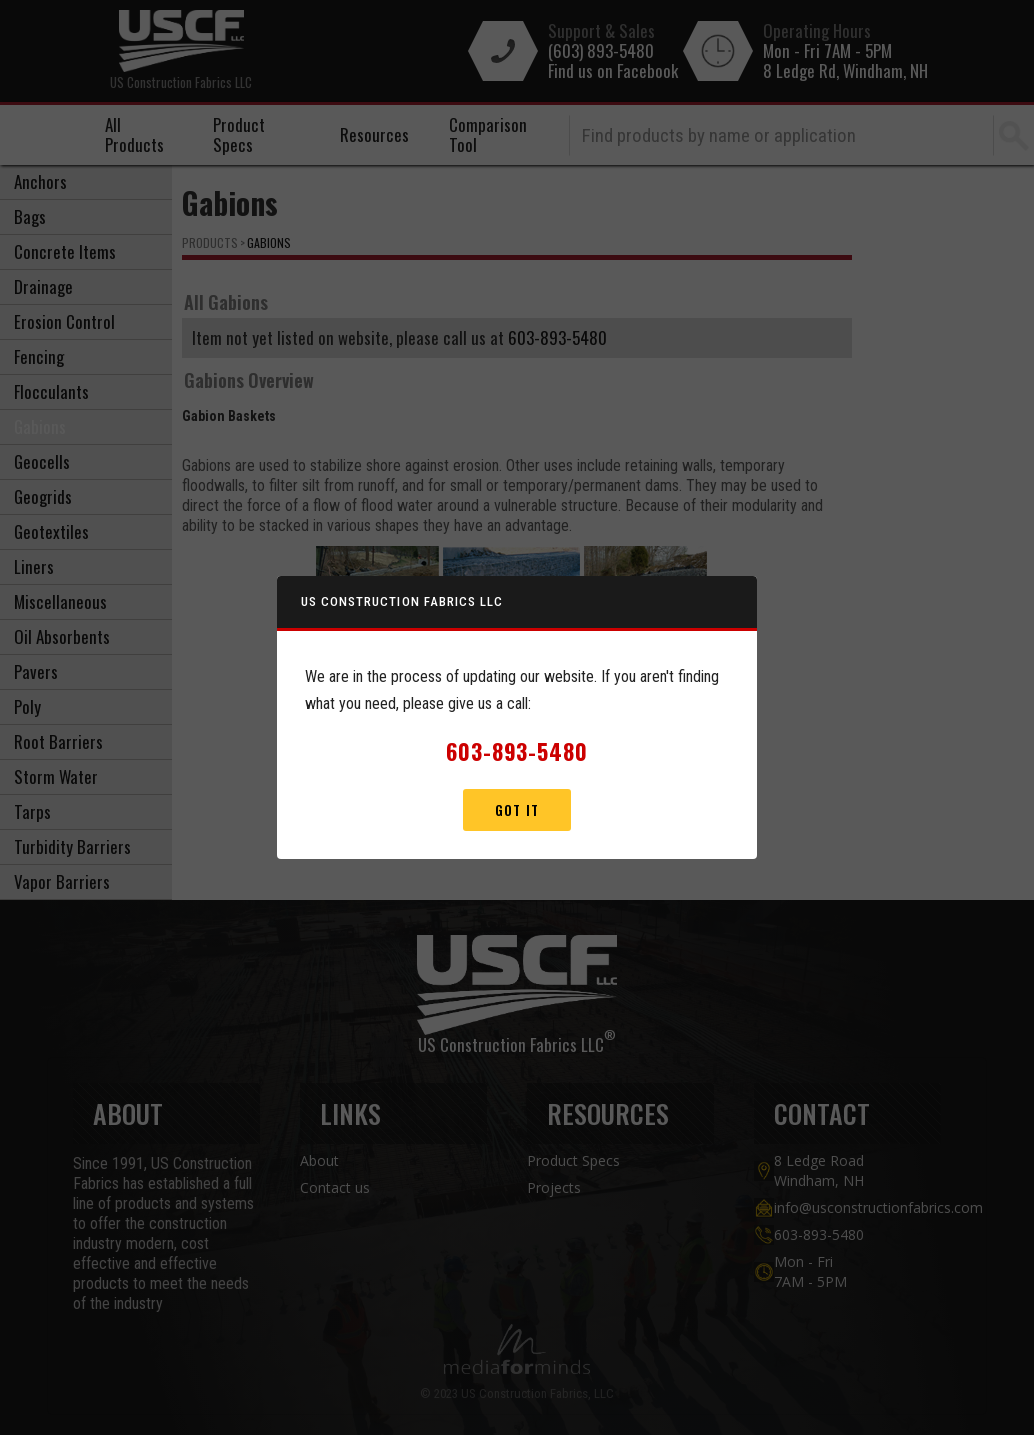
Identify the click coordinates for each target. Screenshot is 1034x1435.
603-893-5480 (517, 751)
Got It (516, 810)
